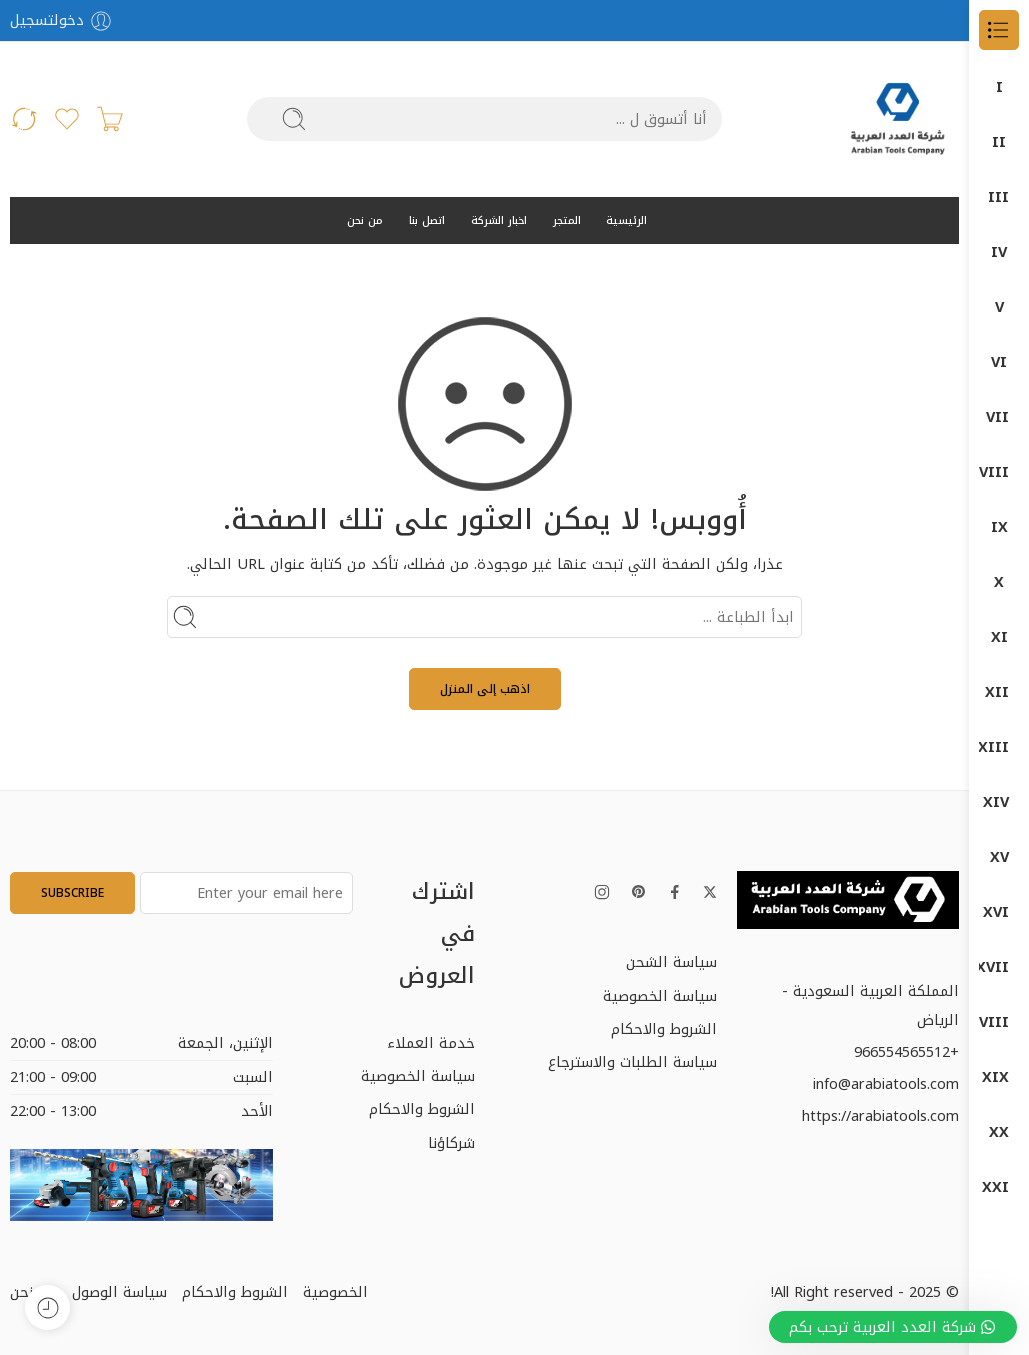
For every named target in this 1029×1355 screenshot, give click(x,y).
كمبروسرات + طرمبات (999, 1022)
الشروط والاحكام (664, 1029)
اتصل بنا (427, 220)
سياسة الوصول (119, 1292)
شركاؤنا (451, 1143)
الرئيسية (626, 220)
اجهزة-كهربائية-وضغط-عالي (999, 692)
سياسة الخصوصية (660, 996)
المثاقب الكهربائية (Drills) (999, 527)
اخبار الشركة (499, 220)
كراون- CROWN (999, 967)
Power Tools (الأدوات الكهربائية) (999, 417)
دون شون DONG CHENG (999, 857)
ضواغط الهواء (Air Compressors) (999, 362)
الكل (999, 87)
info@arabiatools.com (886, 1084)
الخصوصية (335, 1292)
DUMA (999, 197)
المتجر (567, 220)
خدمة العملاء (431, 1043)
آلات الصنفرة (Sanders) (999, 472)
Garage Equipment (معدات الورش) (999, 307)
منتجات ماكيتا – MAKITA (999, 1187)
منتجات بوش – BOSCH (999, 1132)
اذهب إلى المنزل (485, 689)
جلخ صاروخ (999, 637)
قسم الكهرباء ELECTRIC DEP (999, 912)
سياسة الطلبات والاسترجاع (632, 1062)
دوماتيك (999, 802)
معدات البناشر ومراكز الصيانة (999, 1077)
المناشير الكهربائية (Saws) (999, 582)
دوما (999, 747)
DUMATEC (999, 252)
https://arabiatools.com (880, 1116)
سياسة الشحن (671, 962)
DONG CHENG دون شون (999, 142)
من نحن (365, 220)
